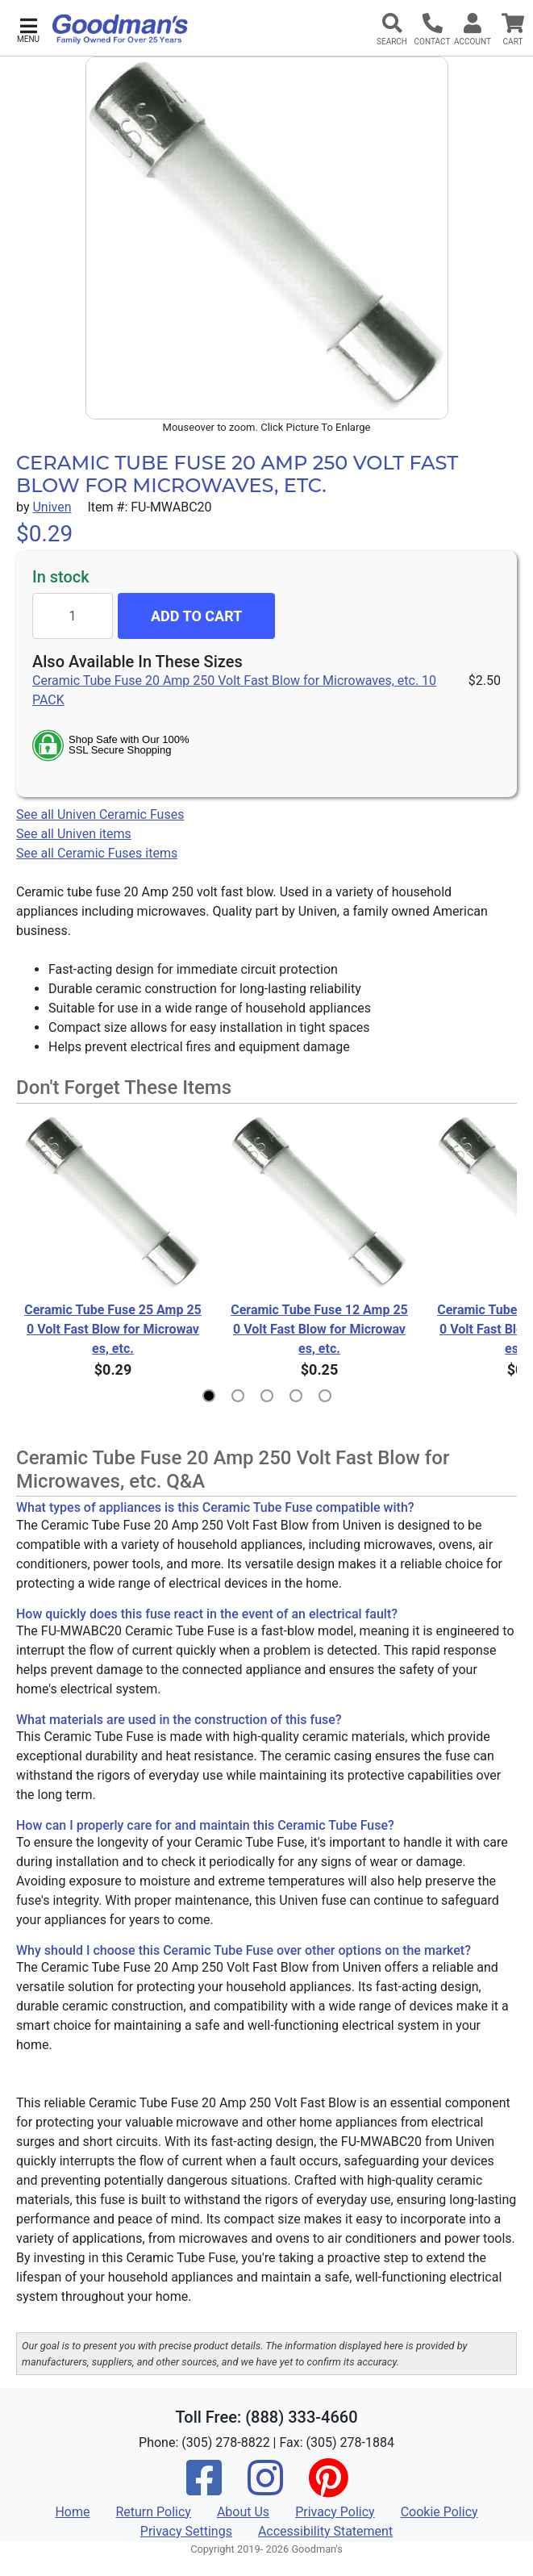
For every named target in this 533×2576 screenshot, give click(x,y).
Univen (51, 507)
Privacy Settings (186, 2531)
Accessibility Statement (325, 2531)
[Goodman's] (120, 29)
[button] (28, 28)
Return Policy (152, 2512)
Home (72, 2512)
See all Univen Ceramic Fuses (100, 814)
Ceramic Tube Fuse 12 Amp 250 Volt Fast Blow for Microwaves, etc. (319, 1329)
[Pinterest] (328, 2488)
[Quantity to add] (72, 616)
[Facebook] (204, 2488)
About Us (243, 2512)
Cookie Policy (439, 2512)
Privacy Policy (335, 2512)
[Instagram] (265, 2488)
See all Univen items (73, 833)
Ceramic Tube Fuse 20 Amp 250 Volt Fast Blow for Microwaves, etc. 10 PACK (234, 690)
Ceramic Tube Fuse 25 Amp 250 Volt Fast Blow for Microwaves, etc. (113, 1329)
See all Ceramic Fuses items (96, 853)
